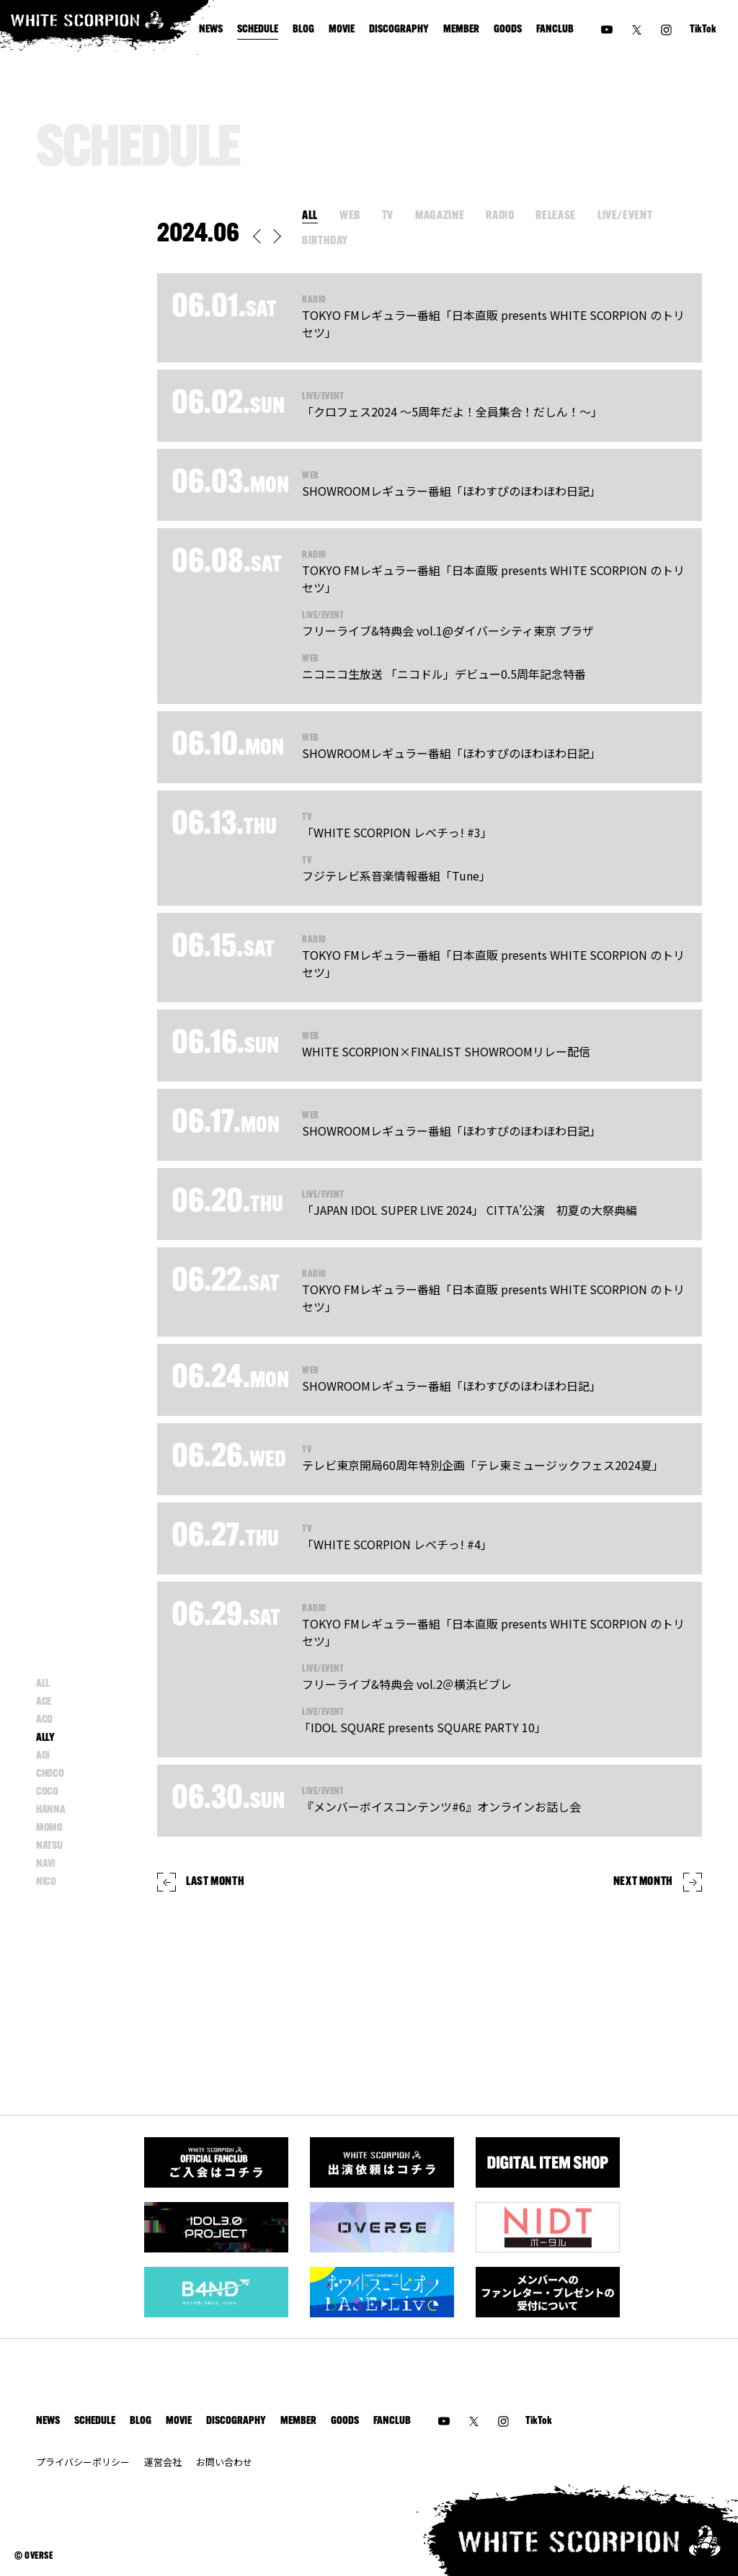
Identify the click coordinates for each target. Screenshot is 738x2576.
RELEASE (555, 216)
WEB (349, 216)
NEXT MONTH (657, 1882)
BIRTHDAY (325, 241)
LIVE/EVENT (624, 216)
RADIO (500, 216)
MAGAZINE (439, 216)
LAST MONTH (200, 1882)
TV (388, 216)
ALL (310, 216)
